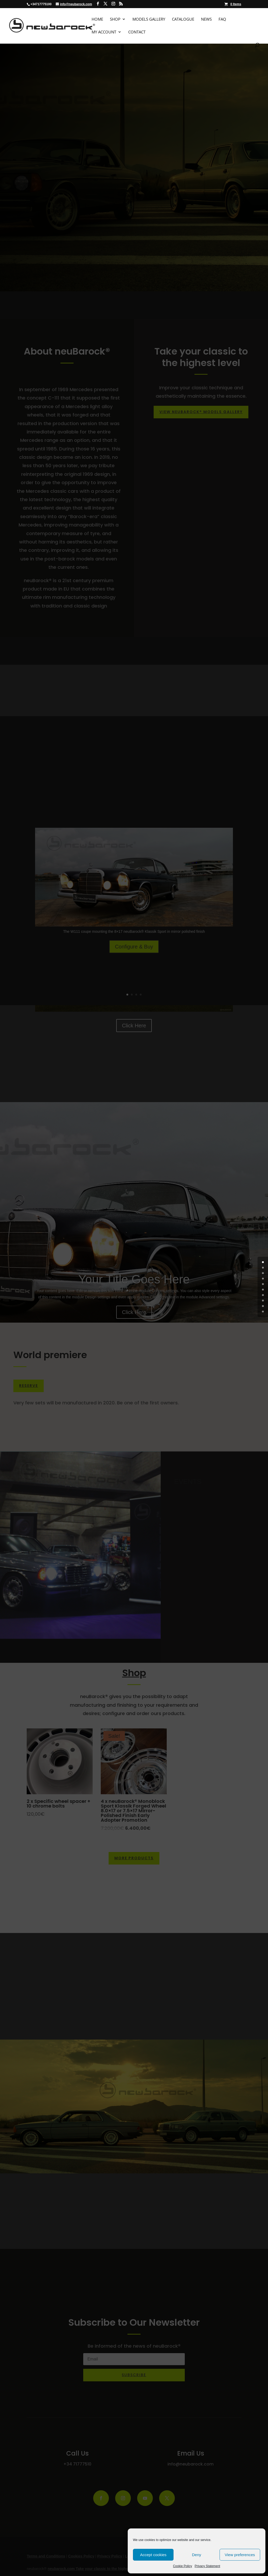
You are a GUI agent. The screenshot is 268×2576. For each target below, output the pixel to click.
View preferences (240, 2554)
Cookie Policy (182, 2566)
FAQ (222, 19)
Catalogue (183, 19)
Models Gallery (148, 19)
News (206, 19)
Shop (115, 19)
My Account (104, 32)
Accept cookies (153, 2554)
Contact (137, 32)
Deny (196, 2554)
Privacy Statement (207, 2566)
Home (97, 19)
